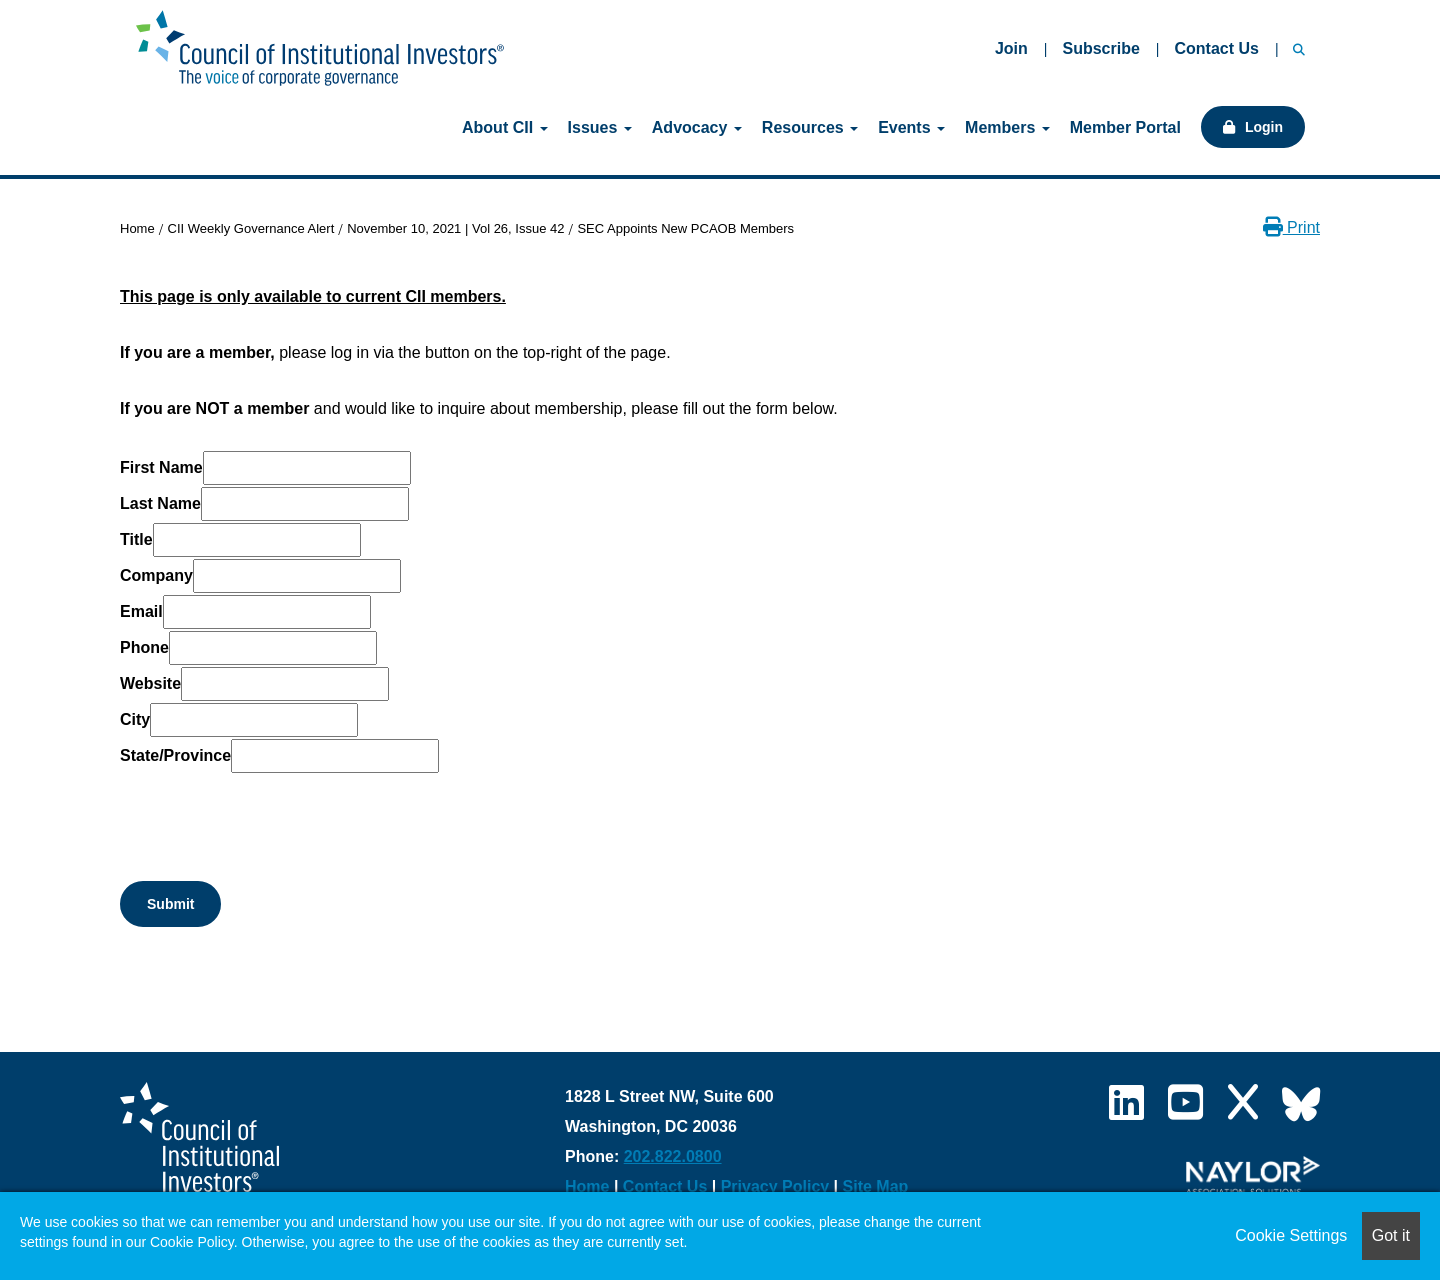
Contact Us (1216, 48)
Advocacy (697, 127)
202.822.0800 (673, 1156)
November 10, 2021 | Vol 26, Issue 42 (455, 228)
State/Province (175, 755)
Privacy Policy (775, 1186)
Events (911, 127)
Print (1291, 227)
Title (136, 539)
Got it (1391, 1235)
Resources (810, 127)
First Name (161, 467)
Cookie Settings (1291, 1235)
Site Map (876, 1186)
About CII (505, 127)
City (135, 719)
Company (156, 575)
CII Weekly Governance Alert (251, 228)
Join (1011, 48)
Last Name (160, 503)
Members (1007, 127)
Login (1264, 127)
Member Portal (1125, 127)
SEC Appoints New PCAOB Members (685, 228)
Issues (600, 127)
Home (137, 228)
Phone (144, 647)
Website (150, 683)
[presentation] (272, 814)
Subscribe (1100, 48)
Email (141, 611)
